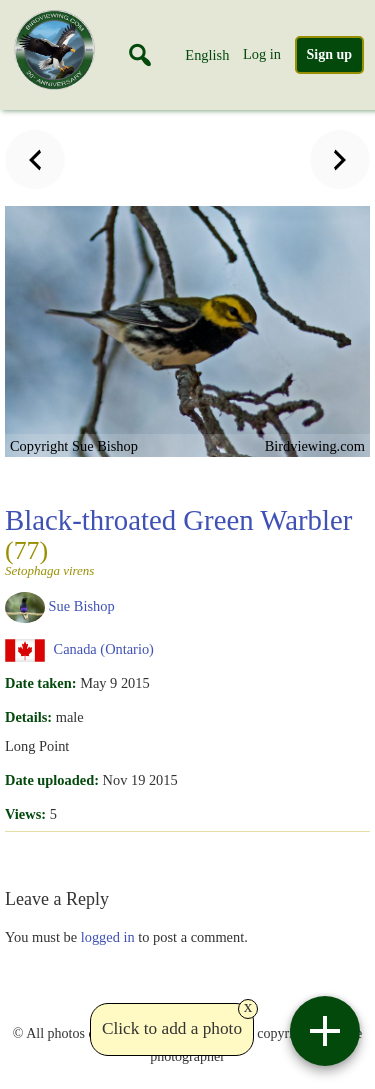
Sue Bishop (82, 606)
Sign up (330, 54)
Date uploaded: (52, 780)
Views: (25, 814)
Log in (262, 54)
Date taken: (41, 683)
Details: (28, 717)
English (207, 55)
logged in (108, 937)
